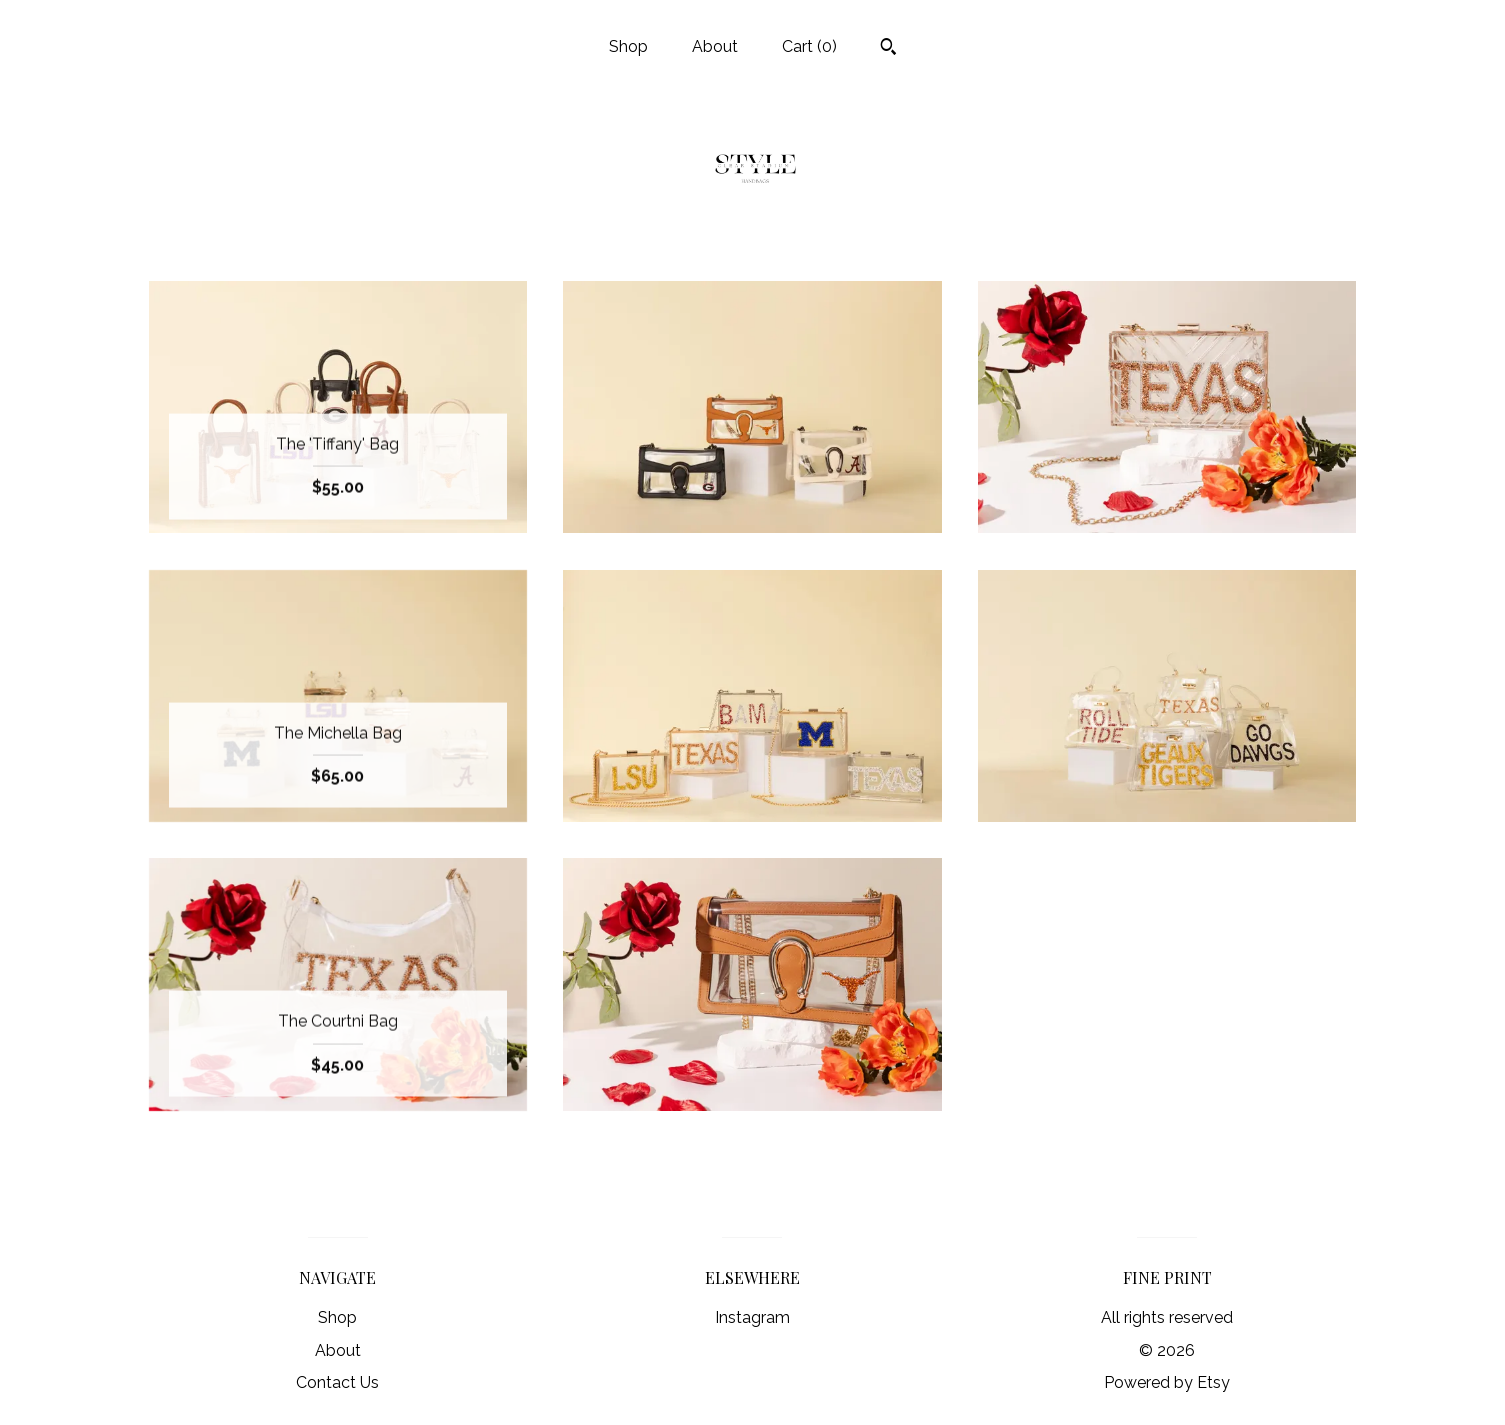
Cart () (809, 46)
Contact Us (337, 1382)
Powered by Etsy (1167, 1382)
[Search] (888, 49)
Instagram (752, 1317)
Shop (628, 46)
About (715, 46)
